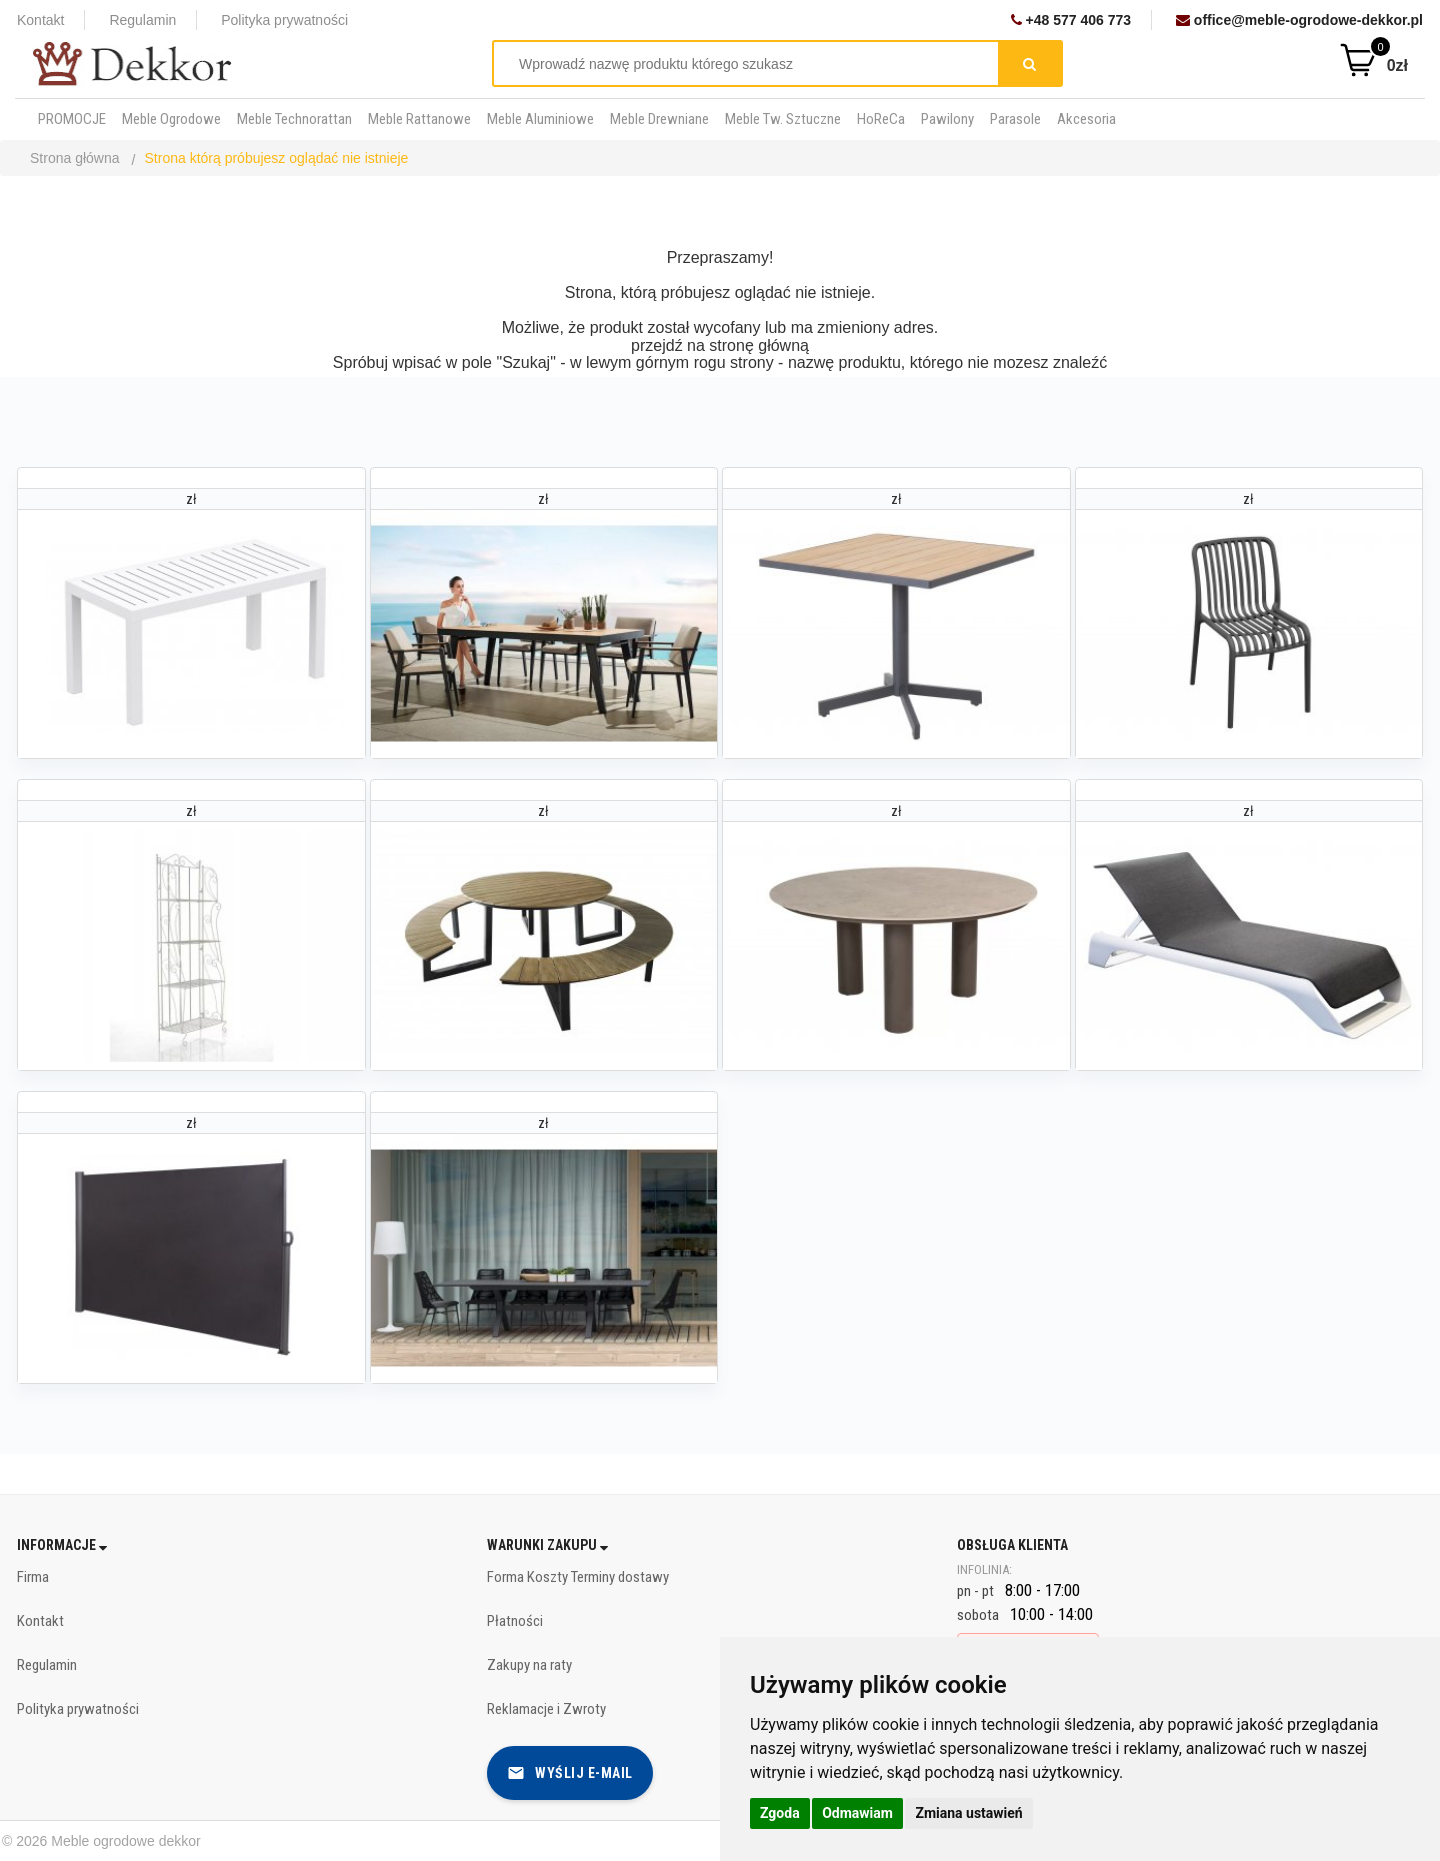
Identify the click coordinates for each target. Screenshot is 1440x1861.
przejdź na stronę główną (720, 345)
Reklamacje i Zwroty (546, 1709)
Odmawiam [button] (857, 1813)
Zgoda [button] (780, 1813)
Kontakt (40, 20)
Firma (33, 1577)
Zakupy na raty (529, 1665)
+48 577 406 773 (1071, 20)
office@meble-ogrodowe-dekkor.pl (1299, 20)
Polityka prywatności (284, 20)
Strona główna (75, 158)
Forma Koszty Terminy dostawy (578, 1577)
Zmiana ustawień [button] (968, 1813)
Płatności (515, 1621)
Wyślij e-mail (570, 1773)
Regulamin (142, 20)
